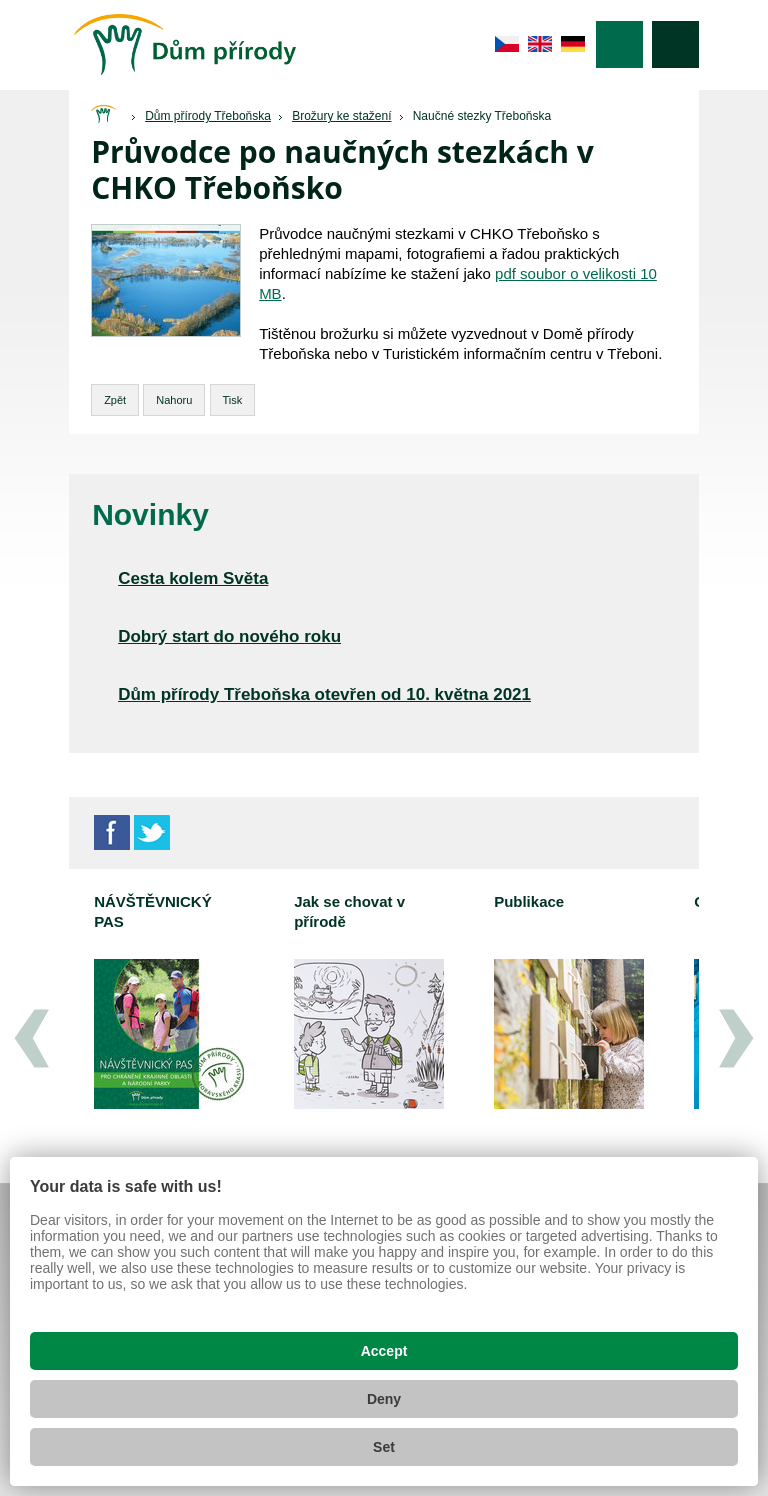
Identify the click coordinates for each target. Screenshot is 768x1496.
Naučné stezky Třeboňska (482, 116)
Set (384, 1447)
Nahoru (174, 400)
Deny (384, 1399)
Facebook (112, 832)
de (573, 44)
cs (507, 44)
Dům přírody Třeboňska (208, 116)
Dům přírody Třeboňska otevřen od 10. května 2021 (324, 694)
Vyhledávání (675, 44)
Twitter (152, 832)
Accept (384, 1351)
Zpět (115, 400)
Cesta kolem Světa (193, 578)
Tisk (233, 400)
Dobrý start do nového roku (229, 636)
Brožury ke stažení (341, 116)
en (540, 44)
